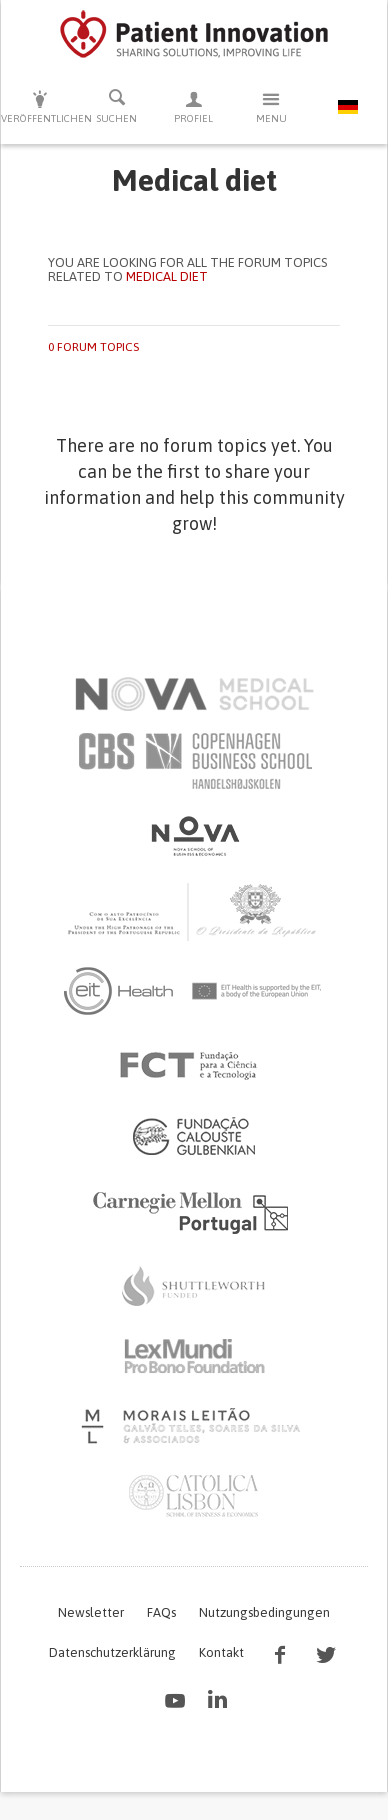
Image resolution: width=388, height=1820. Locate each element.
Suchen (116, 106)
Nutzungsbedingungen (264, 1612)
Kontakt (221, 1652)
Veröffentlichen (39, 106)
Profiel (193, 106)
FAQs (161, 1612)
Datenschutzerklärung (112, 1652)
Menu (271, 106)
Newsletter (91, 1612)
